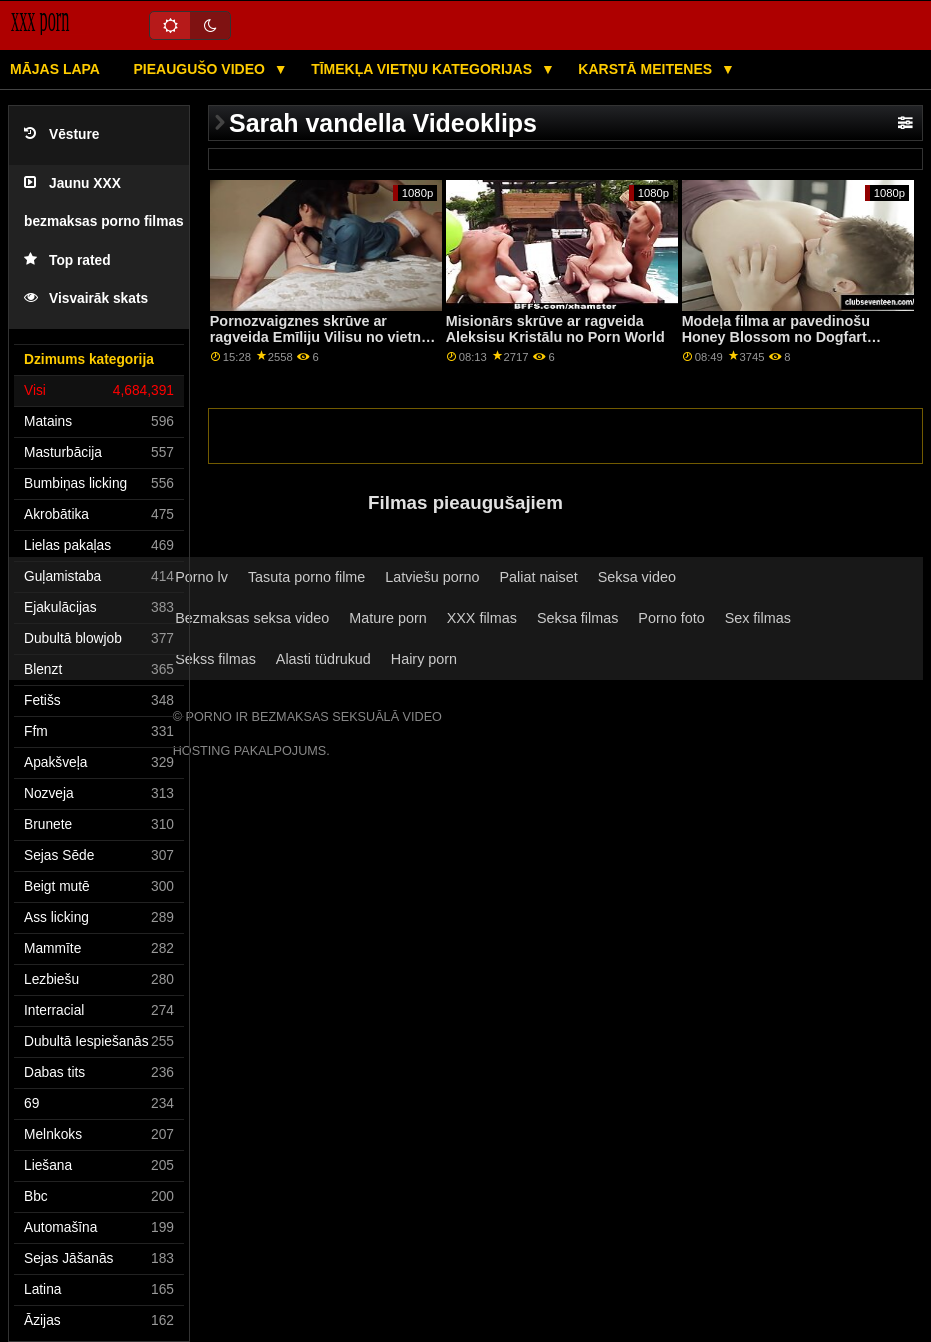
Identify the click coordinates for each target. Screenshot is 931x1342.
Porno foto (671, 618)
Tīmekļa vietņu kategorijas (423, 69)
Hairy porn (424, 659)
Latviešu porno (432, 577)
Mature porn (387, 618)
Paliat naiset (538, 577)
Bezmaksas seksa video (252, 618)
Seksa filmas (577, 618)
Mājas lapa (55, 69)
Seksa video (637, 577)
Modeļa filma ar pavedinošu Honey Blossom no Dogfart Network (776, 337)
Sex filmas (758, 618)
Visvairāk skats (86, 298)
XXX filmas (482, 618)
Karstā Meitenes (647, 69)
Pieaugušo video (200, 69)
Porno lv (201, 577)
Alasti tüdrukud (323, 659)
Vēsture (61, 134)
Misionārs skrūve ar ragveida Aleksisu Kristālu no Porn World (555, 329)
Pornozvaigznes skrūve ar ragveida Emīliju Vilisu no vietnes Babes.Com (323, 337)
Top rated (67, 260)
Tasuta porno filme (306, 577)
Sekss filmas (215, 659)
